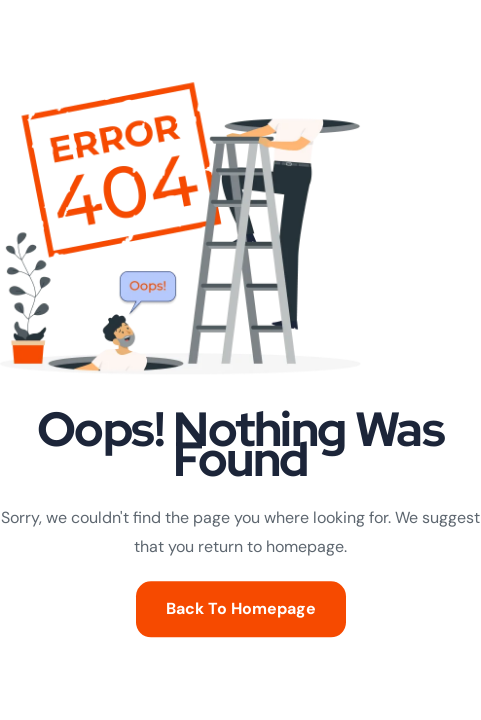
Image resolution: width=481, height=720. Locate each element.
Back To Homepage (241, 609)
